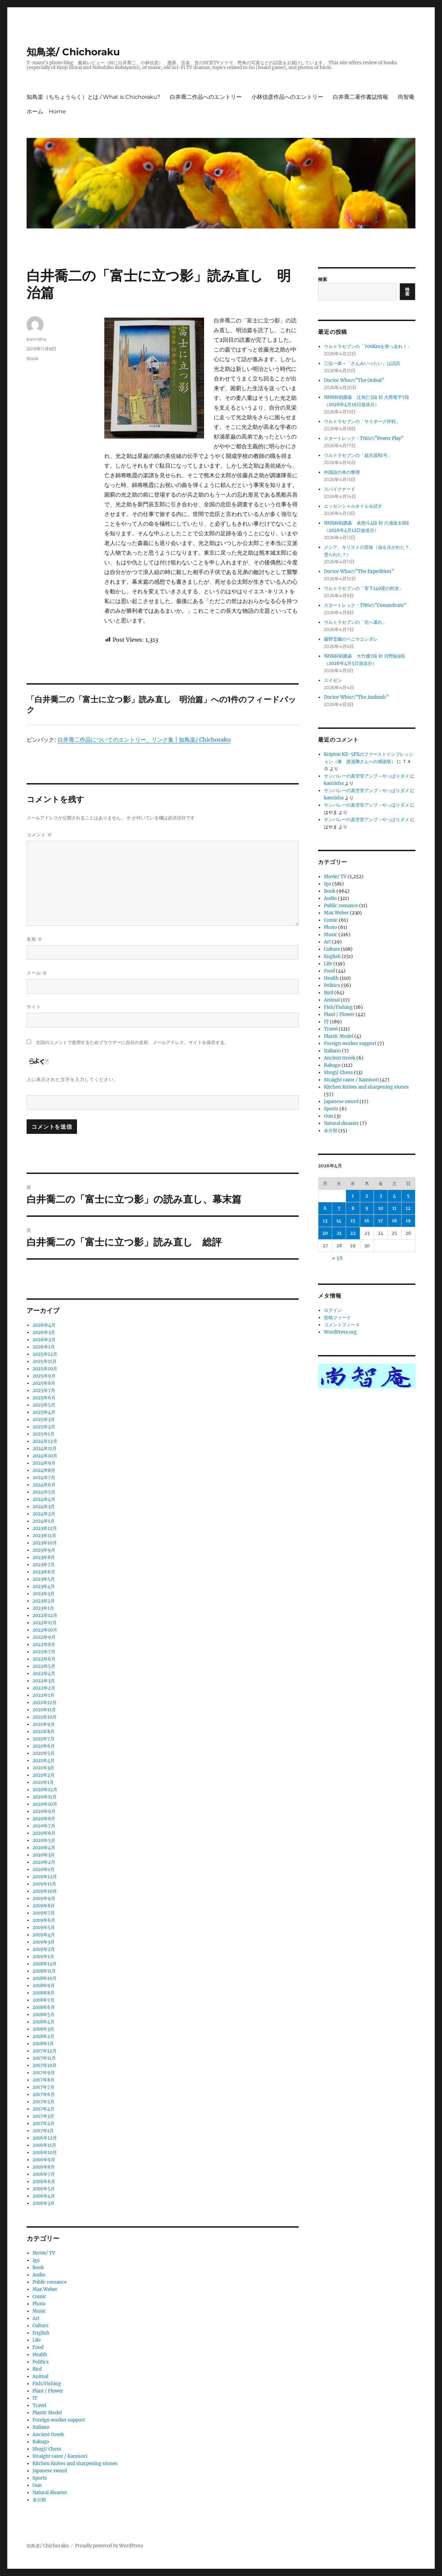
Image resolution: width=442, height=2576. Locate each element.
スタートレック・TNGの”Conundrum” (365, 605)
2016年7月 (43, 2174)
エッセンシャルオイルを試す (353, 506)
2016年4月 (43, 2196)
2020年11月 (44, 1797)
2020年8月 (43, 1819)
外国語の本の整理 (342, 472)
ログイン (333, 1310)
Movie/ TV (43, 2253)
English (40, 2333)
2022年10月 (44, 1630)
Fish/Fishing (46, 2384)
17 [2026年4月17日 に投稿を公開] (380, 1221)
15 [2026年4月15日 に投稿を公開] (352, 1221)
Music (39, 2311)
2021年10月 (44, 1717)
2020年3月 (43, 1855)
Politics (40, 2362)
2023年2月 (43, 1601)
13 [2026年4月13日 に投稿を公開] (325, 1221)
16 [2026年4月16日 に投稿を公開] (366, 1221)
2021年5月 (43, 1753)
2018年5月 (43, 2015)
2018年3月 (43, 2029)
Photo (39, 2304)
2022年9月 (44, 1637)
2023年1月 (43, 1608)
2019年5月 (43, 1927)
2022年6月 (44, 1659)
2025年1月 (43, 1434)
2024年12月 (44, 1441)
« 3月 (337, 1258)
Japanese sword (49, 2471)
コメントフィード (342, 1325)
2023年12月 (44, 1528)
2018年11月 (44, 1971)
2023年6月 (43, 1572)
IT (34, 2398)
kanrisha (36, 339)
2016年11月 (44, 2145)
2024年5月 (43, 1492)
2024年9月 (44, 1463)
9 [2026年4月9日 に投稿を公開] (366, 1208)
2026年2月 (44, 1340)
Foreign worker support (58, 2420)
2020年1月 (43, 1869)
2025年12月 (44, 1354)
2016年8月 (43, 2167)
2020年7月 (43, 1826)
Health (39, 2355)
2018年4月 (43, 2022)
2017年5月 (43, 2102)
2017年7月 (43, 2087)
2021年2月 (43, 1775)
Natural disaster (49, 2492)
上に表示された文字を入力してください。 (72, 1079)
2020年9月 (44, 1811)
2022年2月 (43, 1688)
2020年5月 (43, 1840)
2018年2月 (43, 2036)
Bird (37, 2369)
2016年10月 (44, 2152)
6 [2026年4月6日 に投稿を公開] (325, 1208)
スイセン (333, 680)
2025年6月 (44, 1398)
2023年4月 (43, 1586)
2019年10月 (44, 1891)
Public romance (49, 2282)
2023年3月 (43, 1594)
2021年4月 (43, 1761)
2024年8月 (43, 1470)
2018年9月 (43, 1986)
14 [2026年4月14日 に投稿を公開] (339, 1221)
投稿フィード (337, 1317)
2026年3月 (43, 1332)
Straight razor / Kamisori (59, 2456)
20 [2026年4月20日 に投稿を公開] (325, 1233)
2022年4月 (43, 1673)
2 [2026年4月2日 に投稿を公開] (366, 1196)
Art (35, 2318)
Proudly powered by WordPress (109, 2546)
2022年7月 (43, 1652)
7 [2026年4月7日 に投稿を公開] (339, 1208)
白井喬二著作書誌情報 (360, 97)
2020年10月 (44, 1804)
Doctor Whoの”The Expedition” (359, 571)
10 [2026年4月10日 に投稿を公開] (380, 1208)
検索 (322, 279)
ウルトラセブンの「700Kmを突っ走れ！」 (368, 346)
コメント (39, 835)
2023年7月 (43, 1565)
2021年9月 (43, 1724)
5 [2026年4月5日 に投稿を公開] (408, 1196)
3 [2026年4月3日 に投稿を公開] (380, 1196)
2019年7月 (43, 1913)
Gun (37, 2485)
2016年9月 (43, 2160)
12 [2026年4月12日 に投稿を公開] (408, 1208)
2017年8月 (43, 2080)
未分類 (39, 2500)
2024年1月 (43, 1521)
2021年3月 (43, 1768)
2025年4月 (43, 1412)
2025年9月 (44, 1376)
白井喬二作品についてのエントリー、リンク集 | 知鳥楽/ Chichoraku (144, 739)
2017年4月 (43, 2109)
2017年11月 (44, 2058)
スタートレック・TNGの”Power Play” (364, 438)
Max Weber (44, 2289)
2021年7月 (43, 1739)
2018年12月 (44, 1964)
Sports (39, 2478)
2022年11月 (44, 1623)
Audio (38, 2275)
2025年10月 (44, 1369)
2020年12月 (44, 1790)
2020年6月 (44, 1833)
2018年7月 (43, 2000)
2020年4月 (43, 1848)
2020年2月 (43, 1862)
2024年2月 (43, 1514)
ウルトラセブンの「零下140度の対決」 (363, 588)
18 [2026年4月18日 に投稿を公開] (394, 1221)
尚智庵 (406, 97)
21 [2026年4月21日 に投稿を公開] (339, 1233)
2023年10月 (44, 1543)
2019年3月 (43, 1942)
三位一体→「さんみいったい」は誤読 (362, 363)
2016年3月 (43, 2203)
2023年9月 (43, 1550)
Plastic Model (47, 2413)
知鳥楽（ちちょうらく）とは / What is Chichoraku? (93, 97)
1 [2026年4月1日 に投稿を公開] (353, 1196)
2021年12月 (44, 1702)
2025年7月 (43, 1390)
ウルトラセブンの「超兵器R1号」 (358, 455)
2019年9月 (43, 1898)
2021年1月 (43, 1782)
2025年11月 (44, 1361)
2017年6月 (43, 2094)
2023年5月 (43, 1579)
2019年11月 (44, 1884)
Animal (40, 2376)
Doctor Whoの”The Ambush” (356, 697)
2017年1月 (43, 2131)
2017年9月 (43, 2073)
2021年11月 (44, 1710)
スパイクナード (339, 489)
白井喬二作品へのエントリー (206, 97)
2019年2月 (43, 1949)
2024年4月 (43, 1499)
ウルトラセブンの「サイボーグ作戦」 (362, 421)
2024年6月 (44, 1485)
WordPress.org (340, 1332)
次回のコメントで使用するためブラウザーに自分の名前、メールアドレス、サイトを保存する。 (132, 1042)
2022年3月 (43, 1681)
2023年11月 (44, 1536)
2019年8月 (43, 1906)
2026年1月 (43, 1347)
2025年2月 (43, 1427)
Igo (36, 2260)
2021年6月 (43, 1746)
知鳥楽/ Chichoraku (73, 52)
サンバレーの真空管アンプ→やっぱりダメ (366, 776)
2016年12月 (44, 2138)
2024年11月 (44, 1448)
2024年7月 (43, 1477)
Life (36, 2340)
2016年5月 (43, 2189)
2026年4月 (44, 1325)
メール (37, 973)
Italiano (40, 2427)
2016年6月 (43, 2181)
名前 (34, 939)
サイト (34, 1006)
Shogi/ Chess (46, 2449)
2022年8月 (43, 1644)
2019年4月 (43, 1935)
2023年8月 (43, 1557)
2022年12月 (44, 1615)
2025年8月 (43, 1383)
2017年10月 (44, 2065)
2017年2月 (43, 2123)
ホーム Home (46, 111)
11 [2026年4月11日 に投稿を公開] (394, 1208)
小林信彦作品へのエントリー (287, 97)
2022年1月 (43, 1695)
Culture (40, 2326)
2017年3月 (43, 2116)
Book (32, 358)
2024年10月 (44, 1456)
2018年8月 (43, 1993)
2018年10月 (44, 1978)
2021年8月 (43, 1731)
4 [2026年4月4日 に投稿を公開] (394, 1196)
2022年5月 (43, 1666)
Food (38, 2347)
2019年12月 (44, 1877)
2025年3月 (43, 1419)
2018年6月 (43, 2007)
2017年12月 (44, 2051)
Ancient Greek (48, 2434)
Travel (39, 2405)
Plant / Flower (47, 2391)
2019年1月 (43, 1956)
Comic (39, 2297)
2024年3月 (43, 1507)
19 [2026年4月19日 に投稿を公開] (408, 1221)
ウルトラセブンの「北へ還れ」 (355, 622)
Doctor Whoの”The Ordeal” (354, 380)
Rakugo (40, 2442)
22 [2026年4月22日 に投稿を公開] (353, 1233)
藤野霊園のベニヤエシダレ (351, 639)
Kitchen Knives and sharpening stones (74, 2463)
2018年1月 (43, 2044)
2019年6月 (43, 1920)
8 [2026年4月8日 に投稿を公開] (353, 1208)
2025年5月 (43, 1405)
